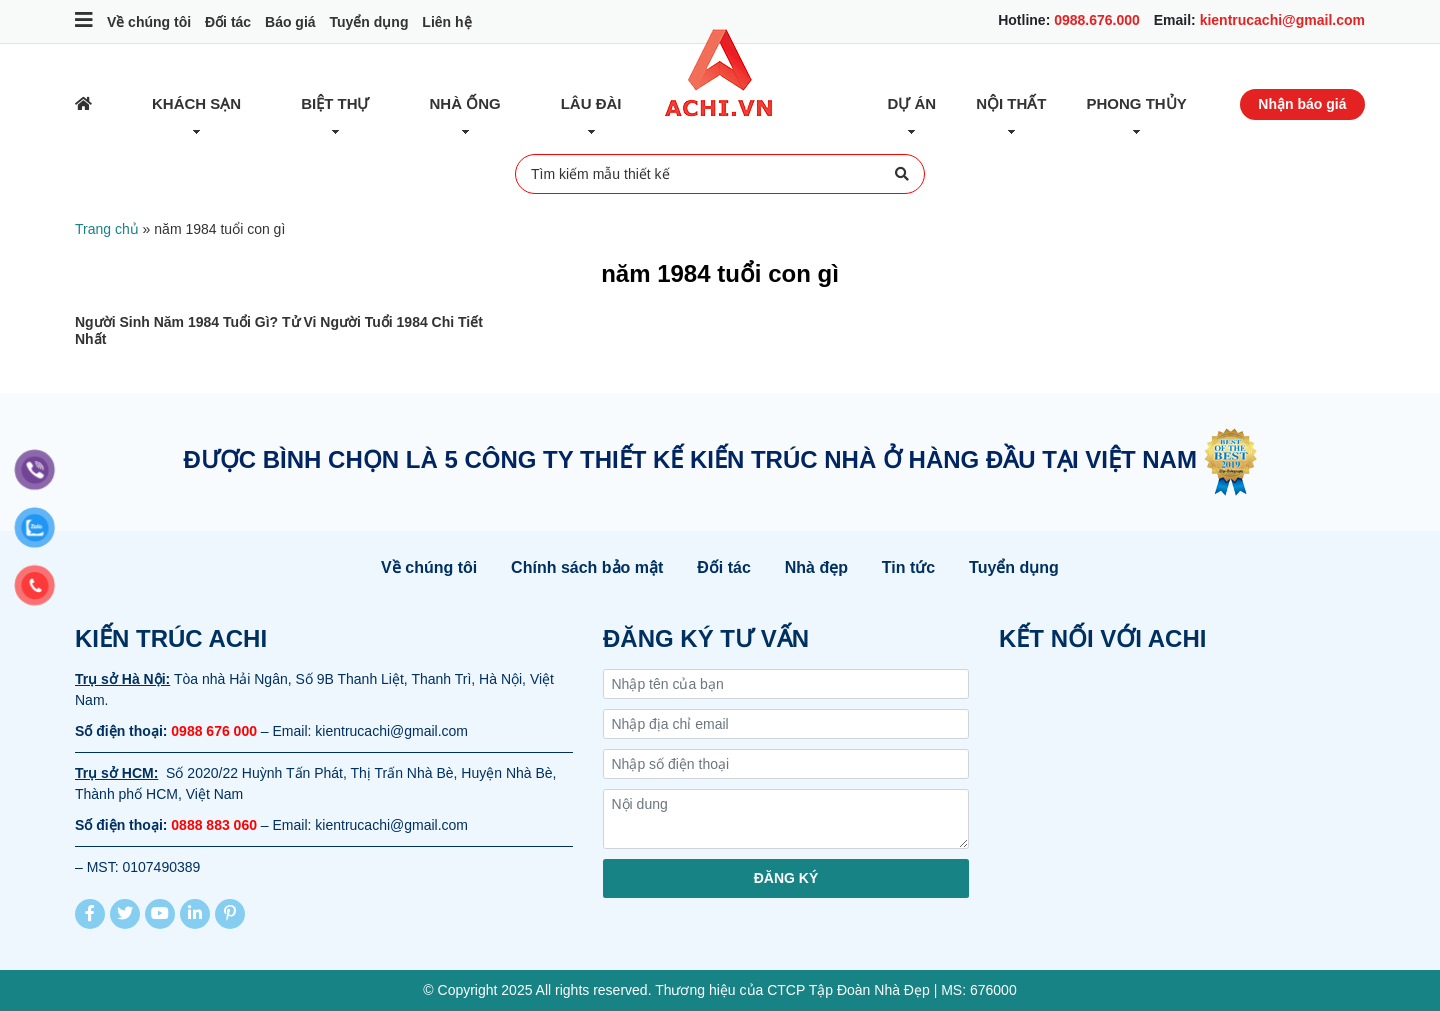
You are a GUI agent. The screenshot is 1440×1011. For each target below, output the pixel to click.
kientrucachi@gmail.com (1282, 20)
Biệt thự (335, 103)
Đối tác (228, 22)
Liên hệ (446, 22)
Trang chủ (107, 229)
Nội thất (1011, 103)
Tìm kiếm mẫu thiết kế (720, 174)
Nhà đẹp (816, 567)
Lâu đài (591, 103)
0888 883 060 (214, 825)
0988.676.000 (1097, 20)
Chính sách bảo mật (587, 567)
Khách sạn (196, 103)
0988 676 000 (214, 731)
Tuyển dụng (368, 22)
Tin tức (908, 567)
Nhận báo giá (1302, 104)
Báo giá (290, 22)
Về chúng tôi (149, 22)
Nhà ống (465, 103)
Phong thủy (1137, 103)
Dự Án (912, 103)
